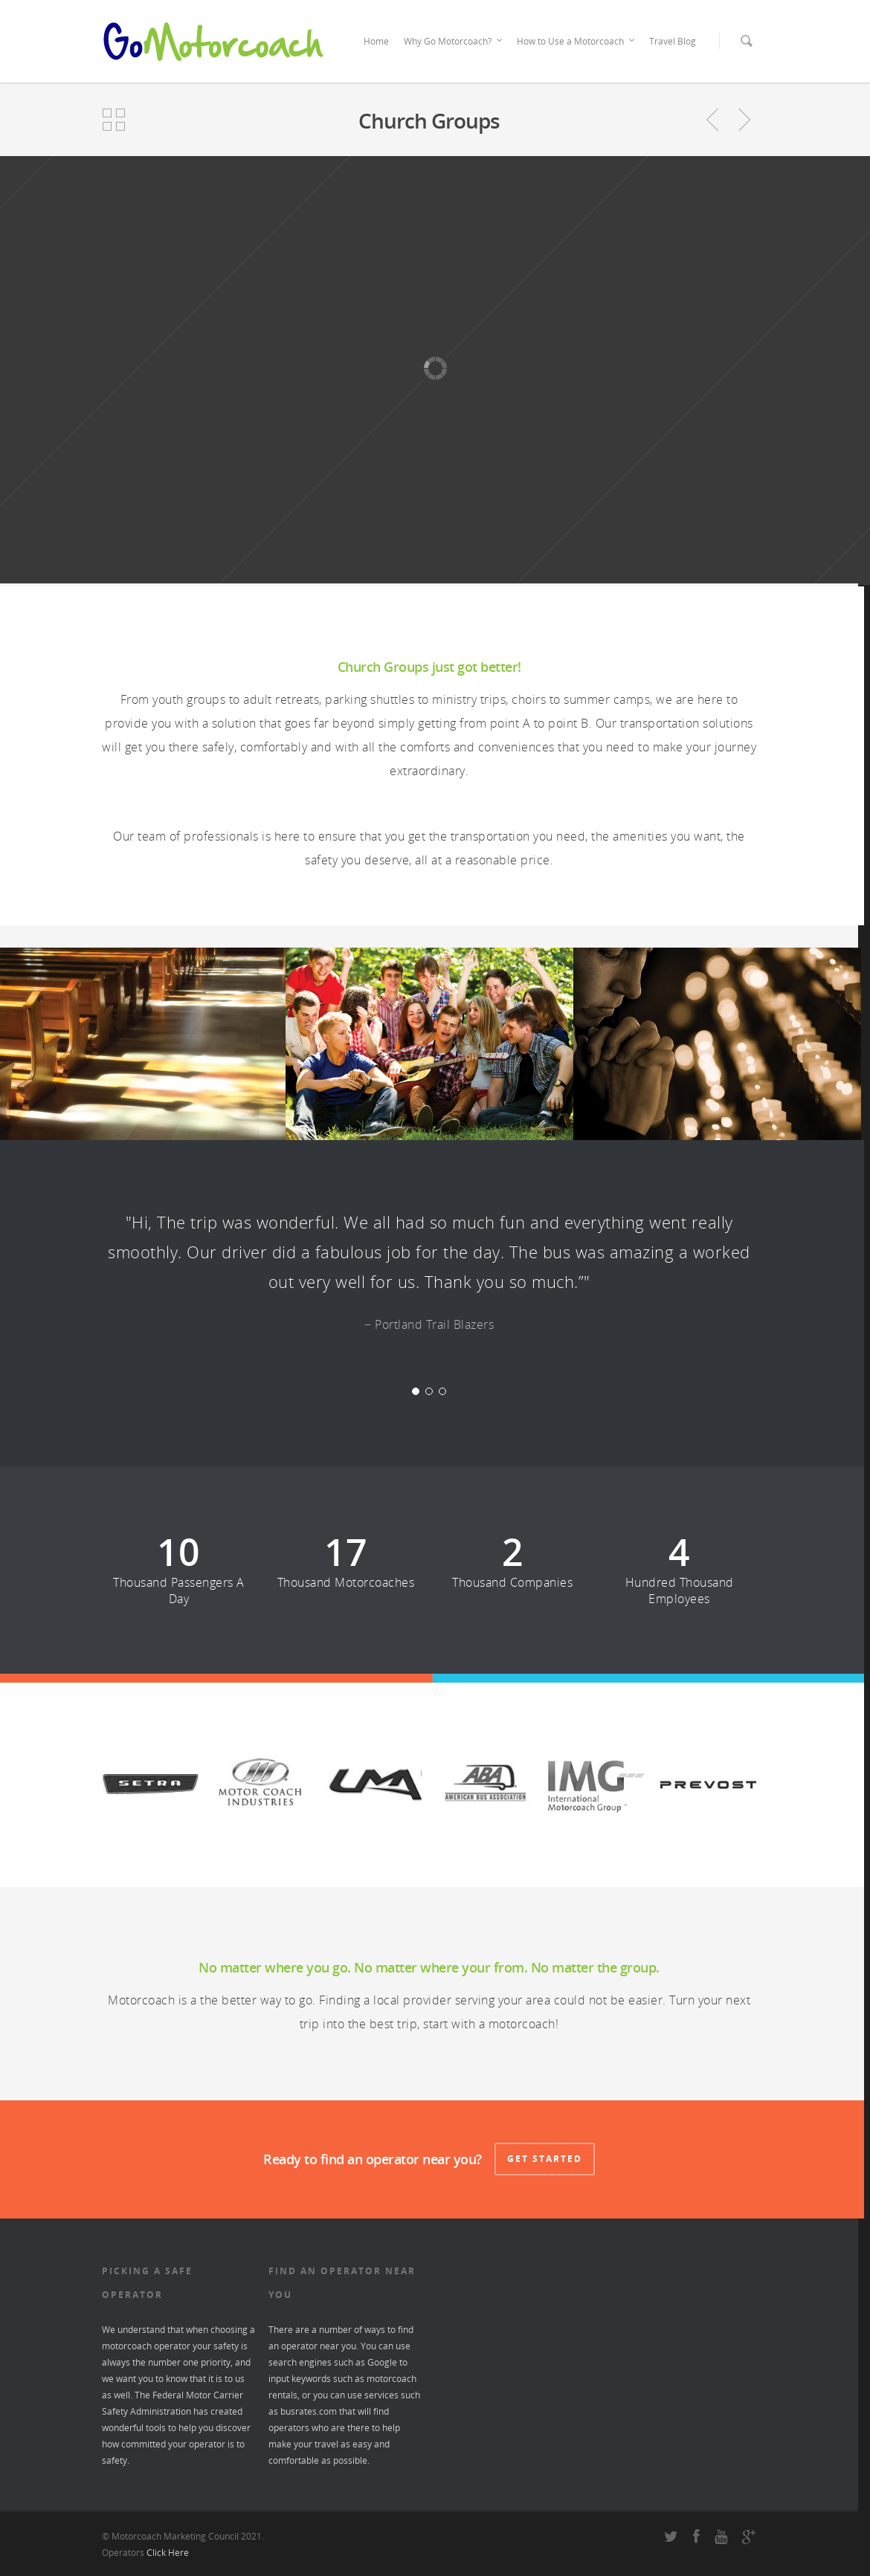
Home (376, 41)
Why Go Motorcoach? (453, 41)
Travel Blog (672, 41)
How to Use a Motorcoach (576, 41)
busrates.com (308, 2411)
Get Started (544, 2158)
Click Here (167, 2552)
